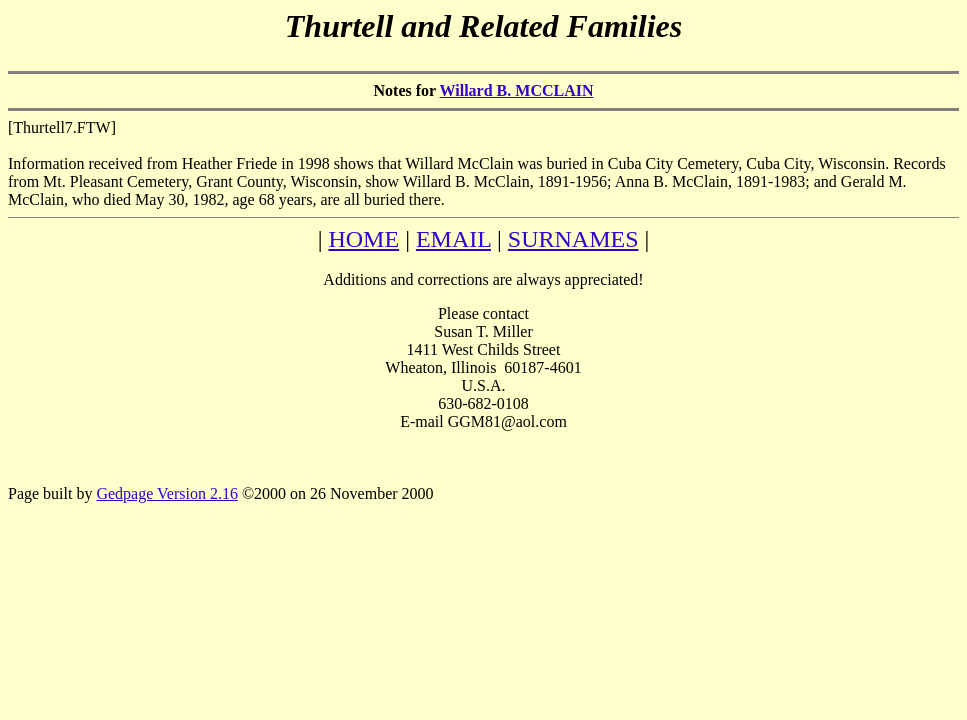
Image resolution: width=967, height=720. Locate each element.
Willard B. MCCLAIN (517, 90)
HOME (363, 239)
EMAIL (453, 239)
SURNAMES (573, 239)
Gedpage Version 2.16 (166, 493)
